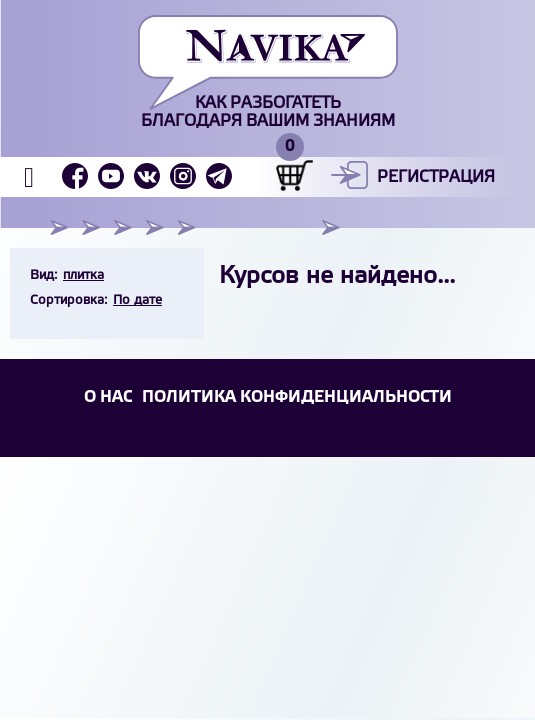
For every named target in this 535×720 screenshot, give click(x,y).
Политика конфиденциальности (297, 397)
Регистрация (436, 177)
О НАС (108, 397)
